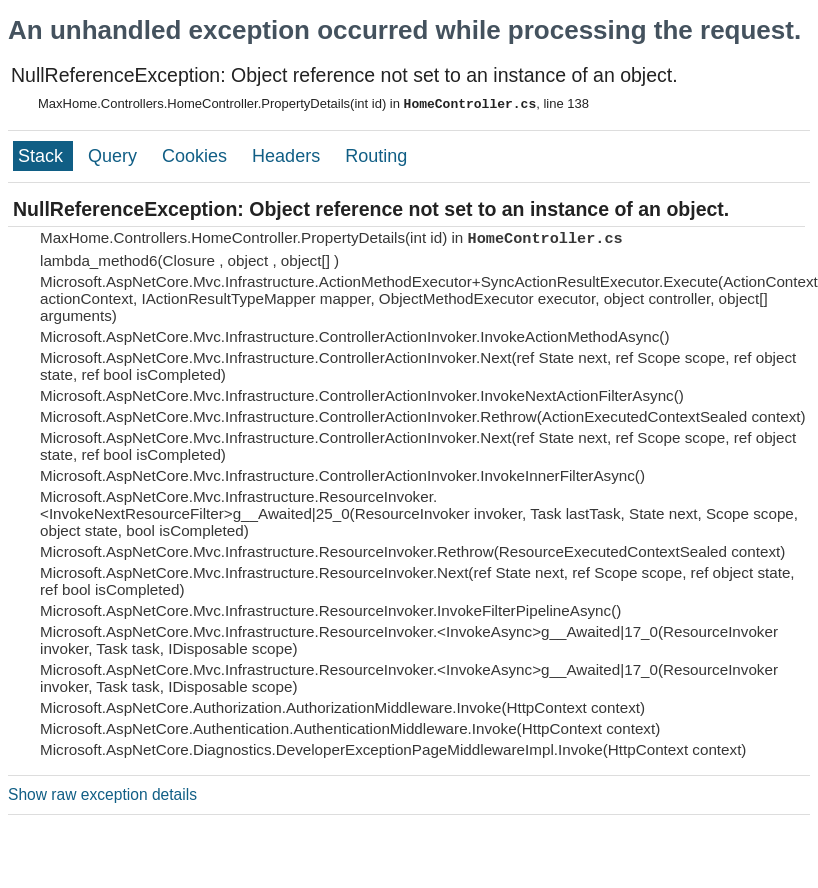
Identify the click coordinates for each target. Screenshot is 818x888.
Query (115, 156)
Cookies (197, 156)
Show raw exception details (102, 794)
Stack (43, 156)
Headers (288, 156)
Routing (376, 156)
